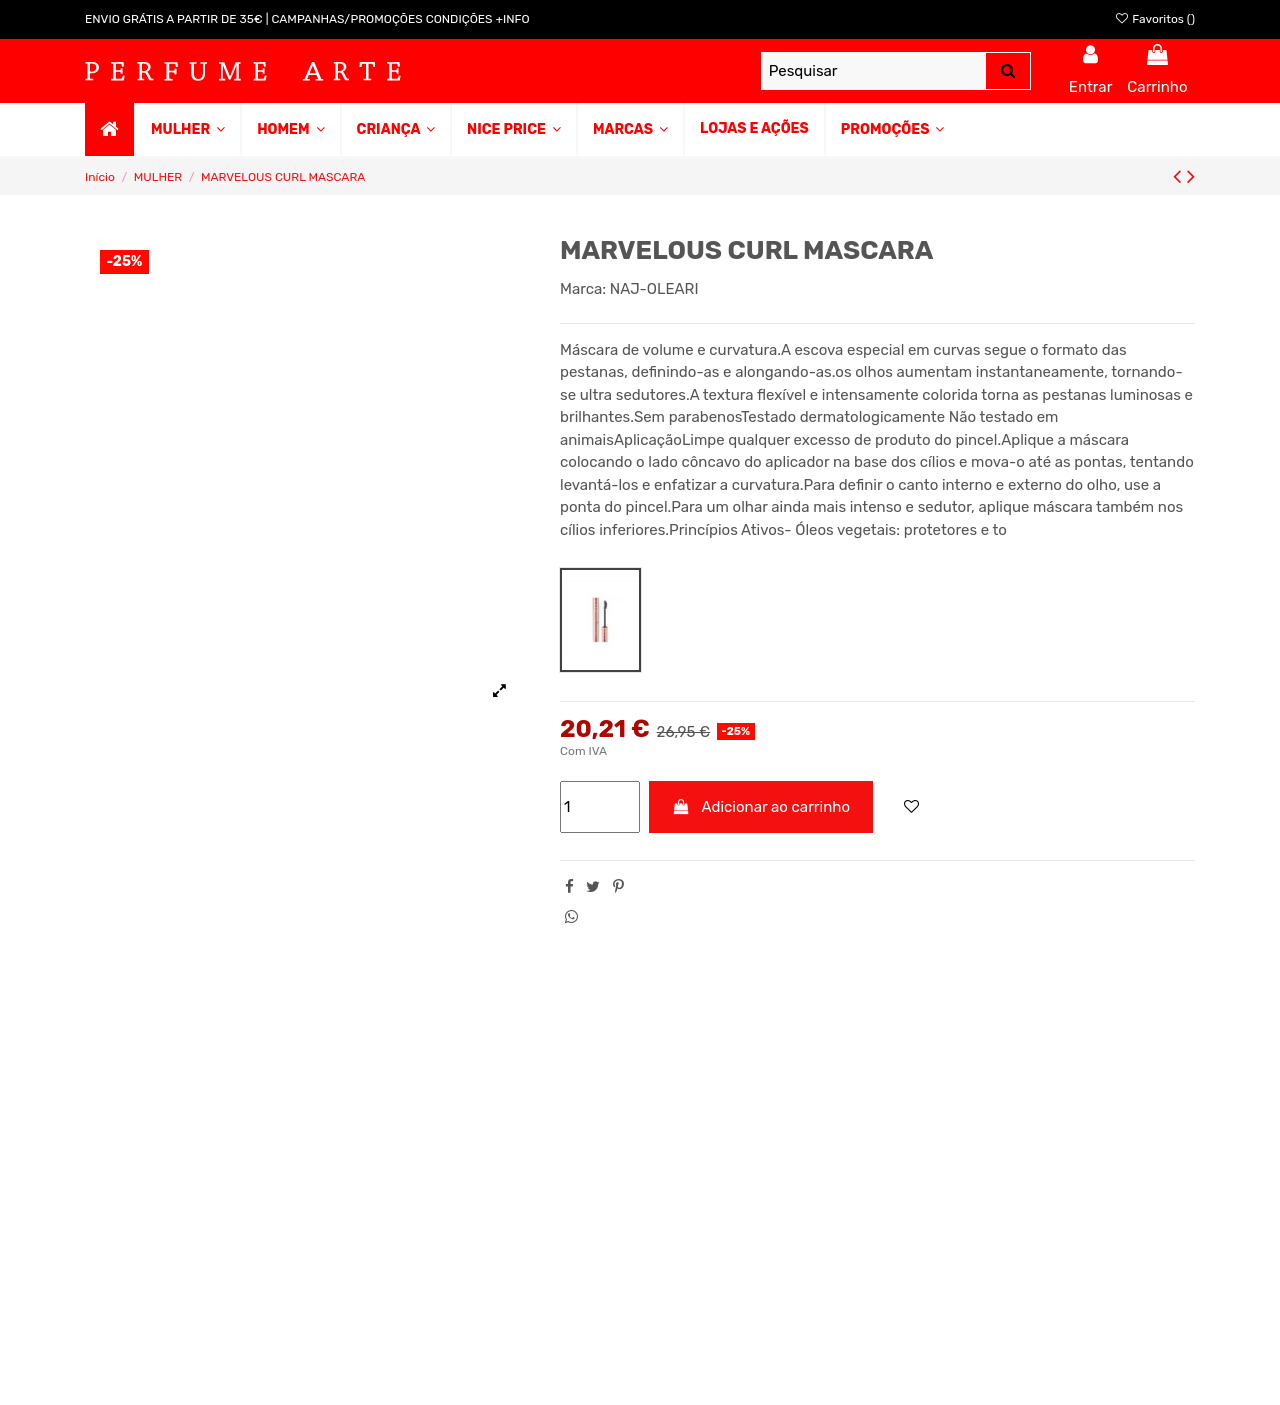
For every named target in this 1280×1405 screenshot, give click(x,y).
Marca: (583, 289)
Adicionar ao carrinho (761, 807)
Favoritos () (1154, 19)
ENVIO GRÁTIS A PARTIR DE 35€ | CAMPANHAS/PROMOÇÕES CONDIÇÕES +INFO (307, 19)
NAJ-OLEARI (654, 289)
